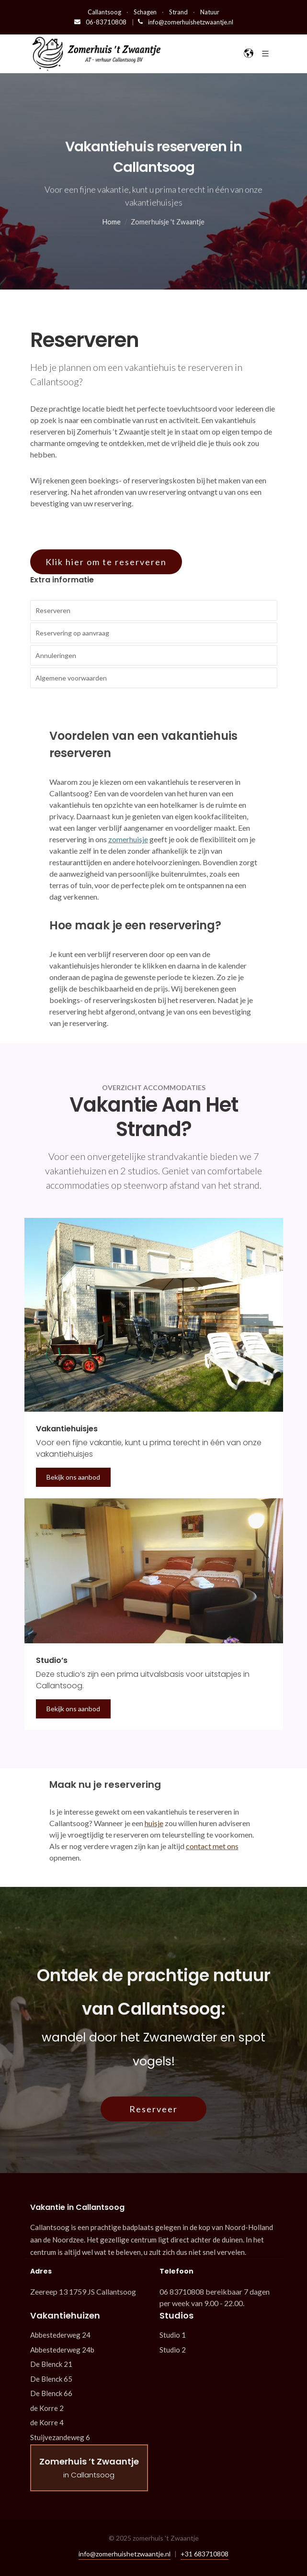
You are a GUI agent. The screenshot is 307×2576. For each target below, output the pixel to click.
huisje (154, 1823)
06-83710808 (101, 22)
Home (111, 222)
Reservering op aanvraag (72, 633)
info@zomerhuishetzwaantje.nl (185, 22)
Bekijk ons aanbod (73, 1477)
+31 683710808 (204, 2554)
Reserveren (52, 610)
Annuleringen (55, 655)
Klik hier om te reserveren (106, 562)
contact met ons (212, 1846)
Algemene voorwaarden (71, 678)
